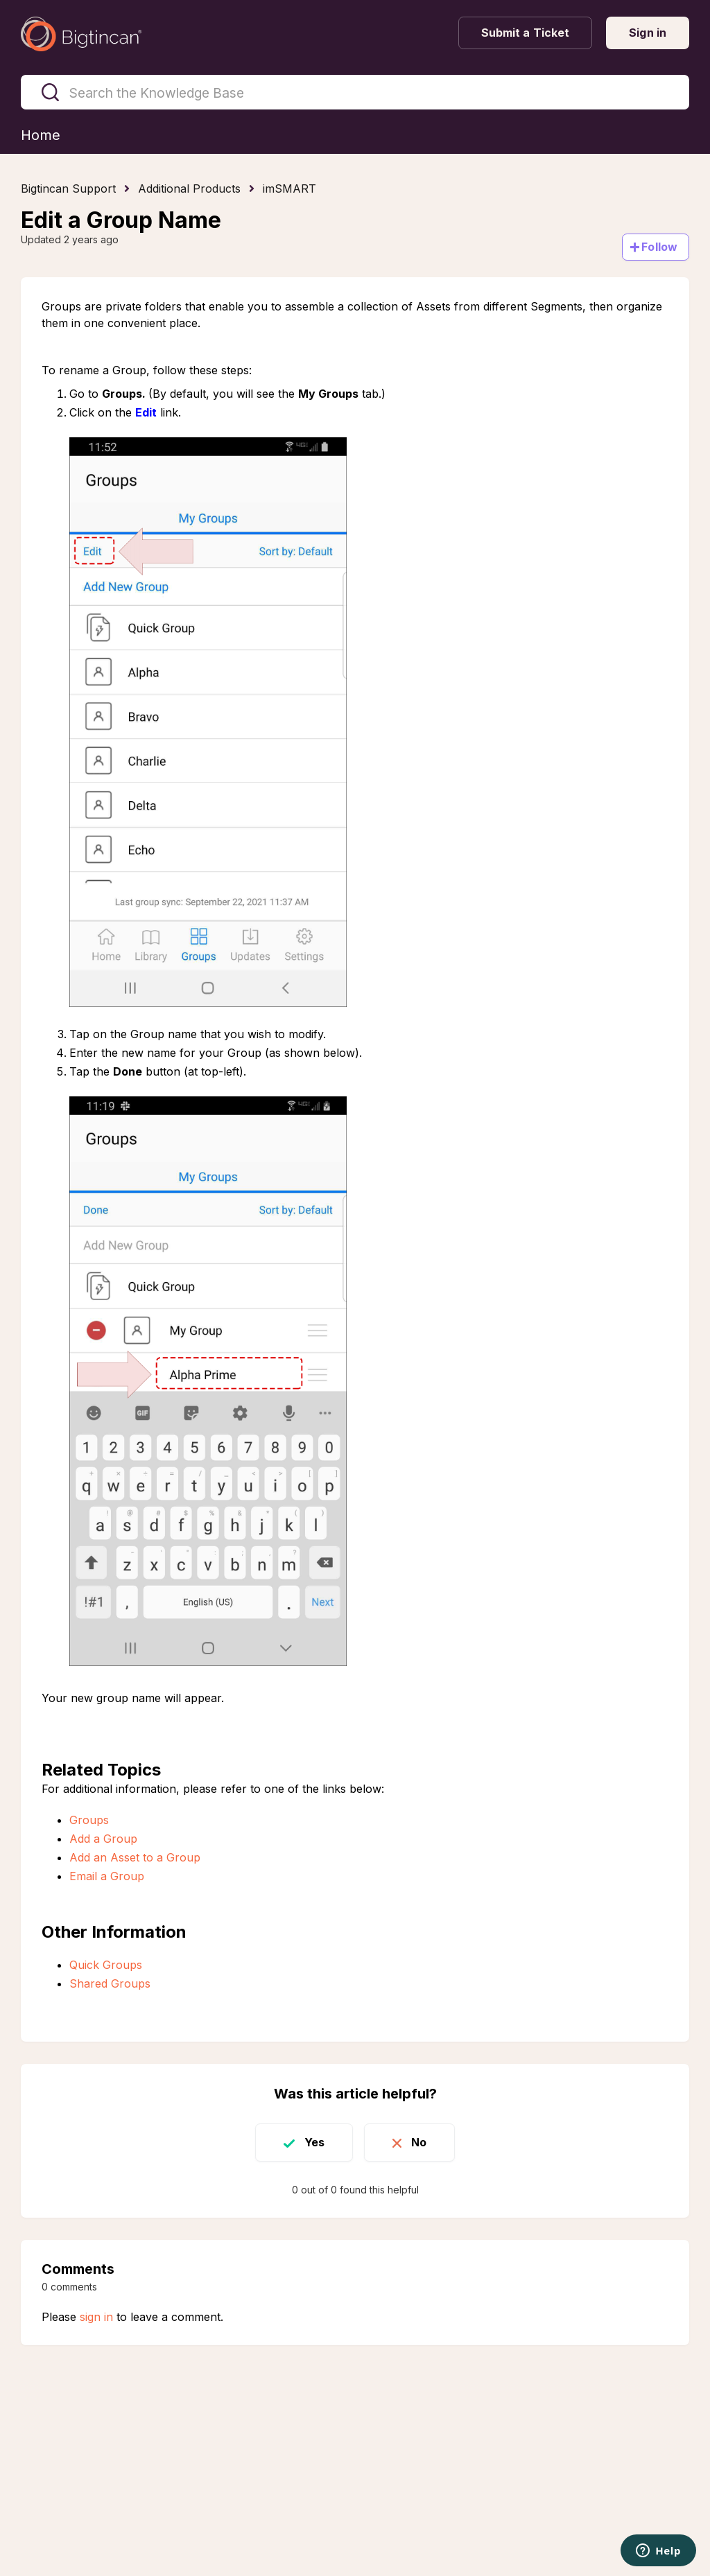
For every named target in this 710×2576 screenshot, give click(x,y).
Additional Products (189, 188)
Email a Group (106, 1876)
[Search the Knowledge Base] (355, 92)
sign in (96, 2317)
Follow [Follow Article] (659, 247)
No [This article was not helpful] (418, 2142)
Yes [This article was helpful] (314, 2142)
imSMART (289, 188)
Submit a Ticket (525, 33)
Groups (89, 1820)
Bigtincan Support (68, 188)
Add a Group (103, 1839)
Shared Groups (109, 1983)
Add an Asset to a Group (134, 1857)
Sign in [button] (647, 33)
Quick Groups (105, 1965)
